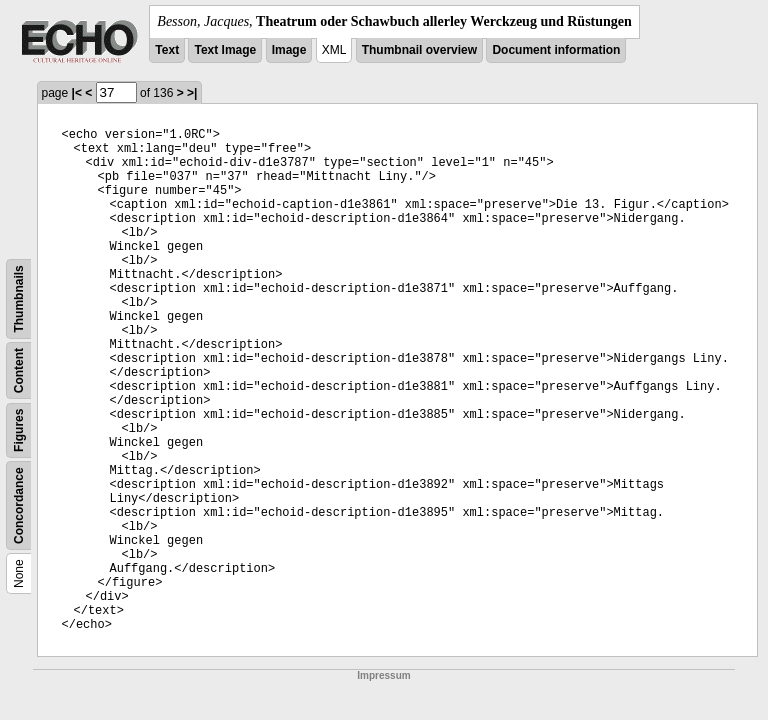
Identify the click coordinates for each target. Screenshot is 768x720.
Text (167, 50)
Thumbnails (19, 298)
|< (77, 93)
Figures (19, 430)
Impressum (383, 675)
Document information (556, 50)
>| (192, 93)
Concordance (19, 505)
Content (19, 370)
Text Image (225, 50)
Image (289, 50)
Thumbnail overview (419, 50)
